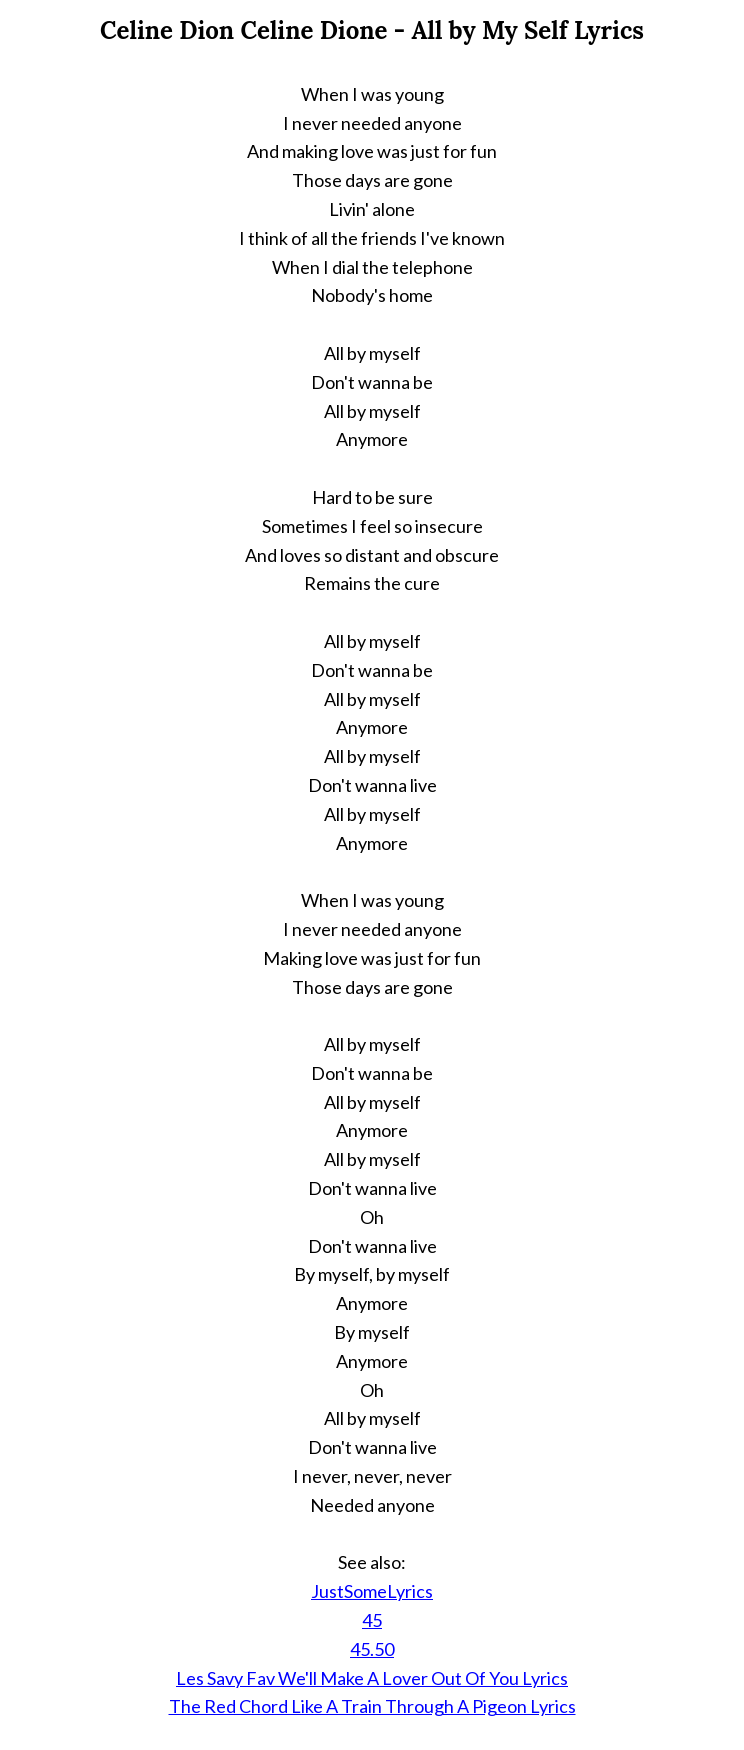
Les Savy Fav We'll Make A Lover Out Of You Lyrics (372, 1678)
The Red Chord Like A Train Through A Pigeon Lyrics (372, 1706)
